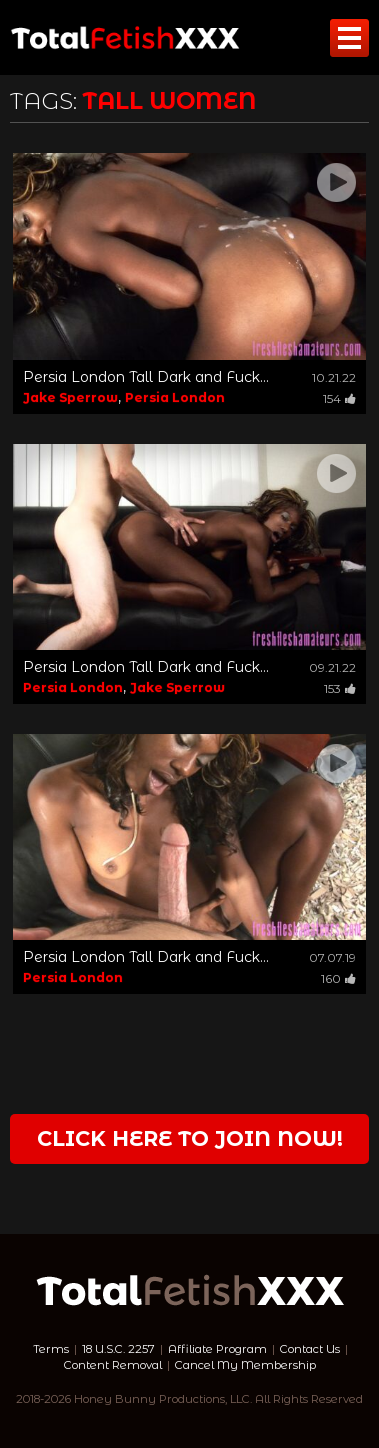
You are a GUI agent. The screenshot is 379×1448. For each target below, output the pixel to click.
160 (338, 978)
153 (340, 688)
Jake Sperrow (70, 397)
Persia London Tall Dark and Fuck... (146, 377)
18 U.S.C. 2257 (118, 1349)
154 (339, 398)
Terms (51, 1349)
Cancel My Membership (245, 1365)
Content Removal (113, 1365)
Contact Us (310, 1349)
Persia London (175, 397)
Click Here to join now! (190, 1138)
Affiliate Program (217, 1349)
